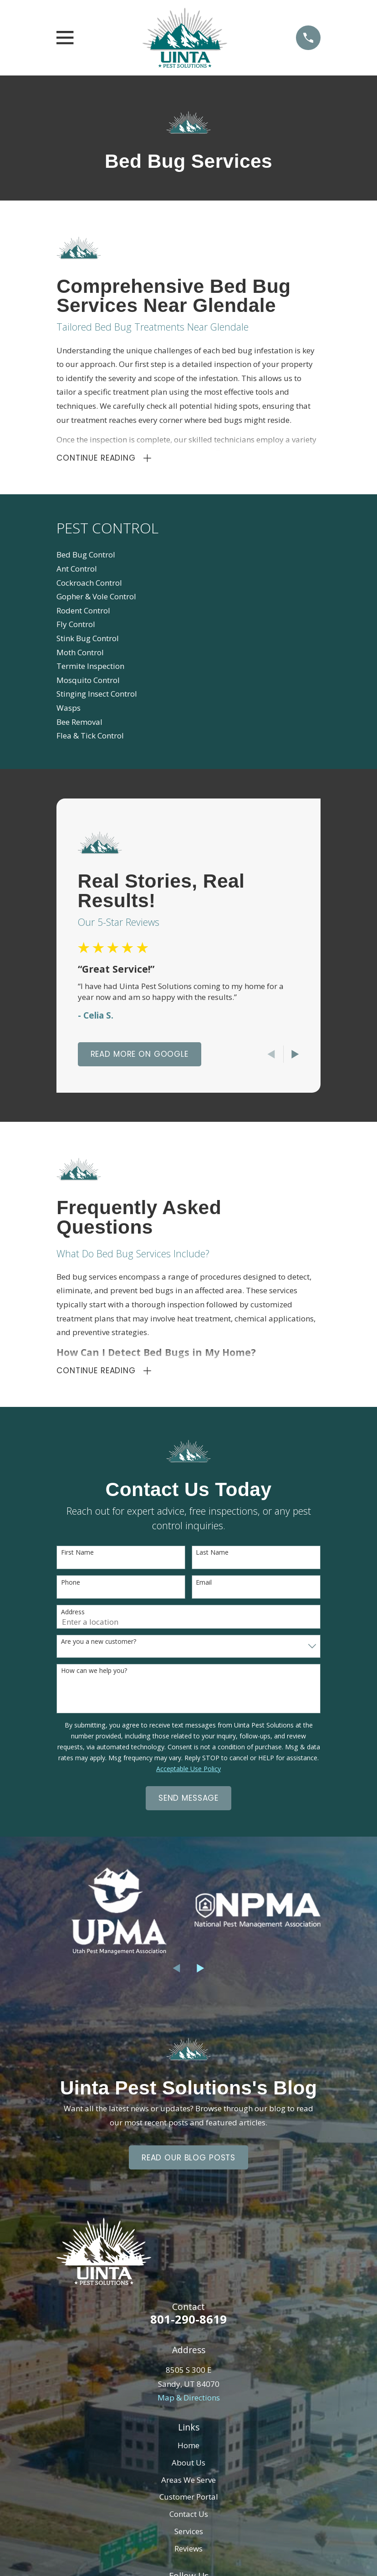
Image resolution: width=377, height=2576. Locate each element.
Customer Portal (188, 2500)
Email (204, 1586)
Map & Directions (189, 2401)
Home (188, 2449)
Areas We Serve (188, 2483)
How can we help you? (94, 1674)
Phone (70, 1586)
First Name (77, 1556)
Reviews (188, 2551)
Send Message (188, 1801)
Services (188, 2534)
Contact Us (188, 2517)
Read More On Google (139, 1055)
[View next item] (295, 1055)
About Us (188, 2466)
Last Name (212, 1556)
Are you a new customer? (98, 1645)
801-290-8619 (188, 2322)
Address (73, 1615)
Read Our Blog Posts (188, 2160)
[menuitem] (188, 557)
